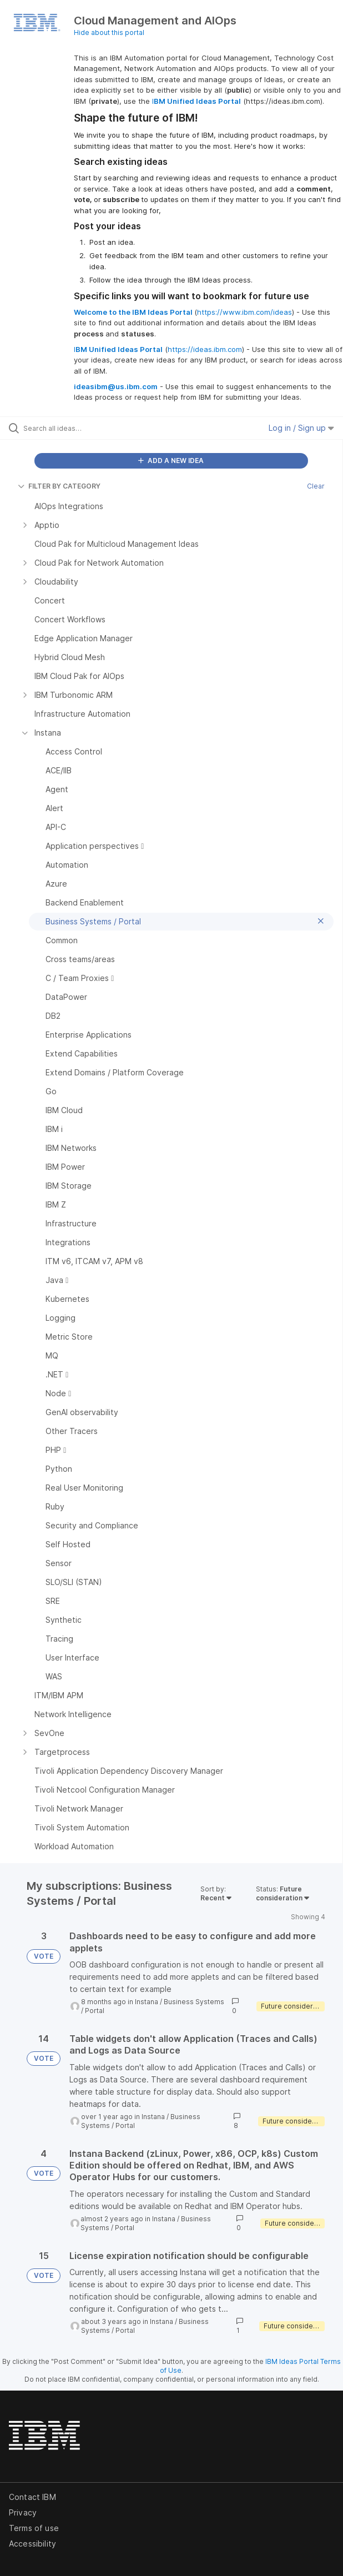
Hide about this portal (109, 32)
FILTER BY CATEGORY (59, 486)
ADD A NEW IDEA (171, 460)
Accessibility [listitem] (32, 2543)
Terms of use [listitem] (34, 2528)
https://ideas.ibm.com (205, 349)
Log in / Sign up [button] (301, 427)
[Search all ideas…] (86, 428)
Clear (316, 486)
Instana (146, 2002)
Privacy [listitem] (23, 2512)
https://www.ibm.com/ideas (244, 312)
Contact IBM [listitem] (32, 2497)
